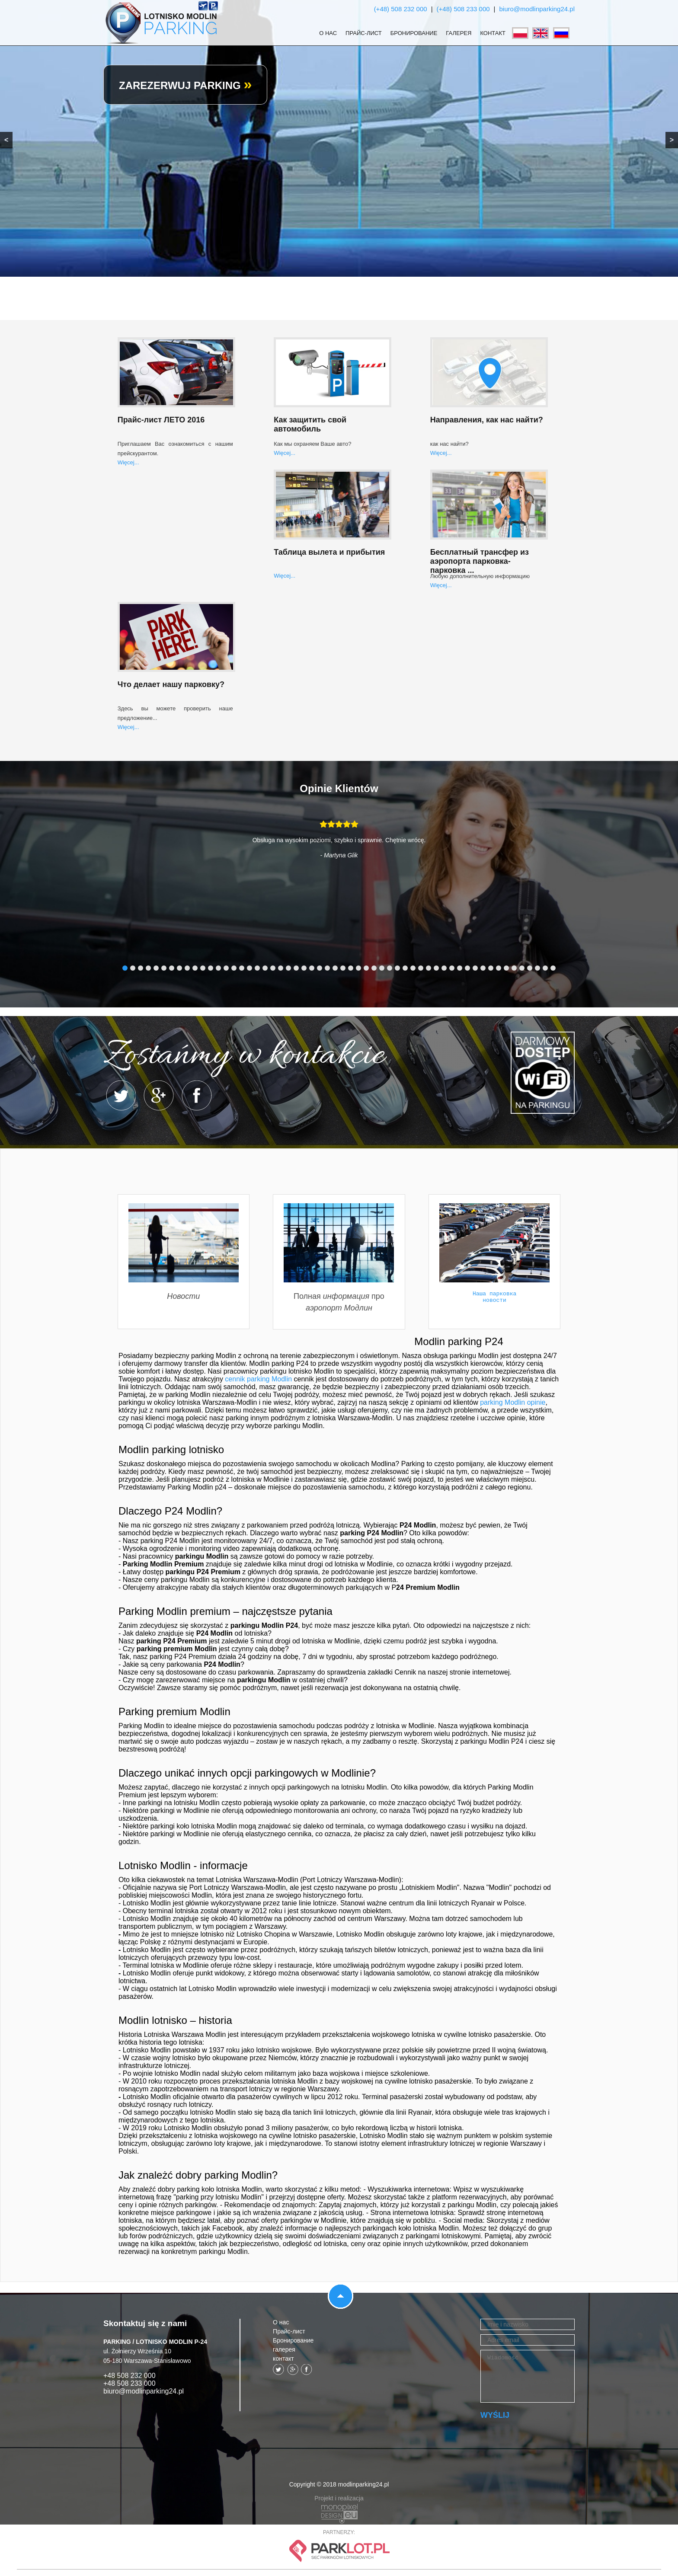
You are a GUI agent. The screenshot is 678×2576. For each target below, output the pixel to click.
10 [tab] (195, 968)
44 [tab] (459, 968)
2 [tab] (132, 968)
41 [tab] (436, 968)
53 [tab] (529, 968)
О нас (328, 33)
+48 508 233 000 (129, 2383)
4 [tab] (148, 968)
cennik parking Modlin (258, 1379)
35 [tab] (389, 968)
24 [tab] (304, 968)
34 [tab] (381, 968)
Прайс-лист (363, 33)
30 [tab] (350, 968)
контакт (492, 33)
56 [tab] (553, 968)
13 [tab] (218, 968)
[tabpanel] (339, 846)
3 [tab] (140, 968)
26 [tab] (319, 968)
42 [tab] (444, 968)
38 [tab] (413, 968)
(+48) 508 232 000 (400, 9)
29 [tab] (342, 968)
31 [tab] (358, 968)
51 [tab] (514, 968)
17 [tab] (249, 968)
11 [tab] (202, 968)
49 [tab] (498, 968)
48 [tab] (490, 968)
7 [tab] (171, 968)
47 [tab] (483, 968)
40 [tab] (428, 968)
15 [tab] (234, 968)
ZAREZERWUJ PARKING (185, 85)
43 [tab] (451, 968)
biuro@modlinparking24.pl (537, 9)
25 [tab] (311, 968)
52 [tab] (521, 968)
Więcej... (128, 462)
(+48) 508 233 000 (463, 9)
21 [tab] (280, 968)
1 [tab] (125, 968)
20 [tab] (272, 968)
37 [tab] (405, 968)
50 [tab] (506, 968)
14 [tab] (226, 968)
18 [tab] (257, 968)
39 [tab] (420, 968)
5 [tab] (156, 968)
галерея (458, 33)
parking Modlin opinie (512, 1402)
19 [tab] (265, 968)
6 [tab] (163, 968)
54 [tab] (537, 968)
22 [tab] (288, 968)
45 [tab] (467, 968)
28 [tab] (335, 968)
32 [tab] (366, 968)
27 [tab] (327, 968)
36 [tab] (397, 968)
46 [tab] (475, 968)
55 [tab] (545, 968)
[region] (339, 138)
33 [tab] (374, 968)
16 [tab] (241, 968)
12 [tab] (210, 968)
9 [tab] (187, 968)
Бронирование (414, 33)
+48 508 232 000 (129, 2375)
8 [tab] (179, 968)
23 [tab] (296, 968)
